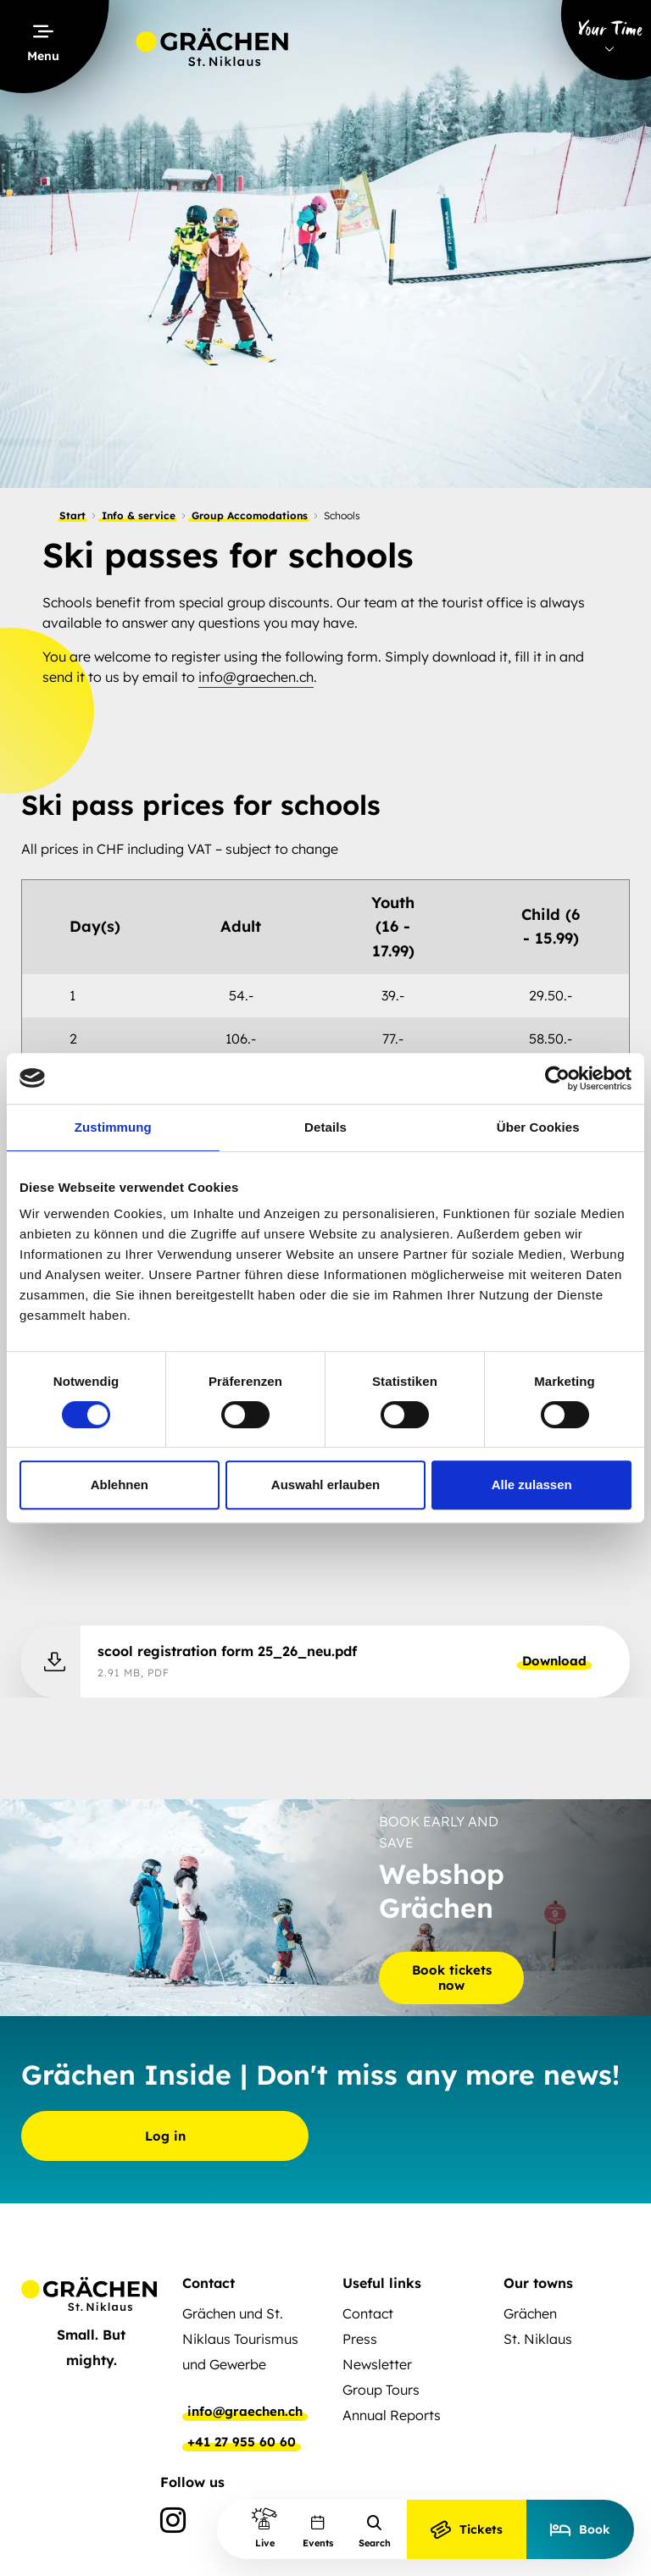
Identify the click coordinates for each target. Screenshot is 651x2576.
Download (554, 1660)
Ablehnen (119, 1484)
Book (580, 2529)
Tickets (467, 2529)
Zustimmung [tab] (113, 1127)
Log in (165, 2136)
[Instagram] (173, 2523)
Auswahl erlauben (325, 1484)
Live (264, 2527)
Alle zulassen (532, 1484)
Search (375, 2531)
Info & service (138, 515)
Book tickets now (452, 1976)
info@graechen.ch (256, 676)
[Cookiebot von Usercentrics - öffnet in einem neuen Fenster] (557, 1078)
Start (72, 515)
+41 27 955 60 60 (241, 2442)
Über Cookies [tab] (538, 1127)
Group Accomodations (250, 515)
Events (318, 2531)
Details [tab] (325, 1127)
